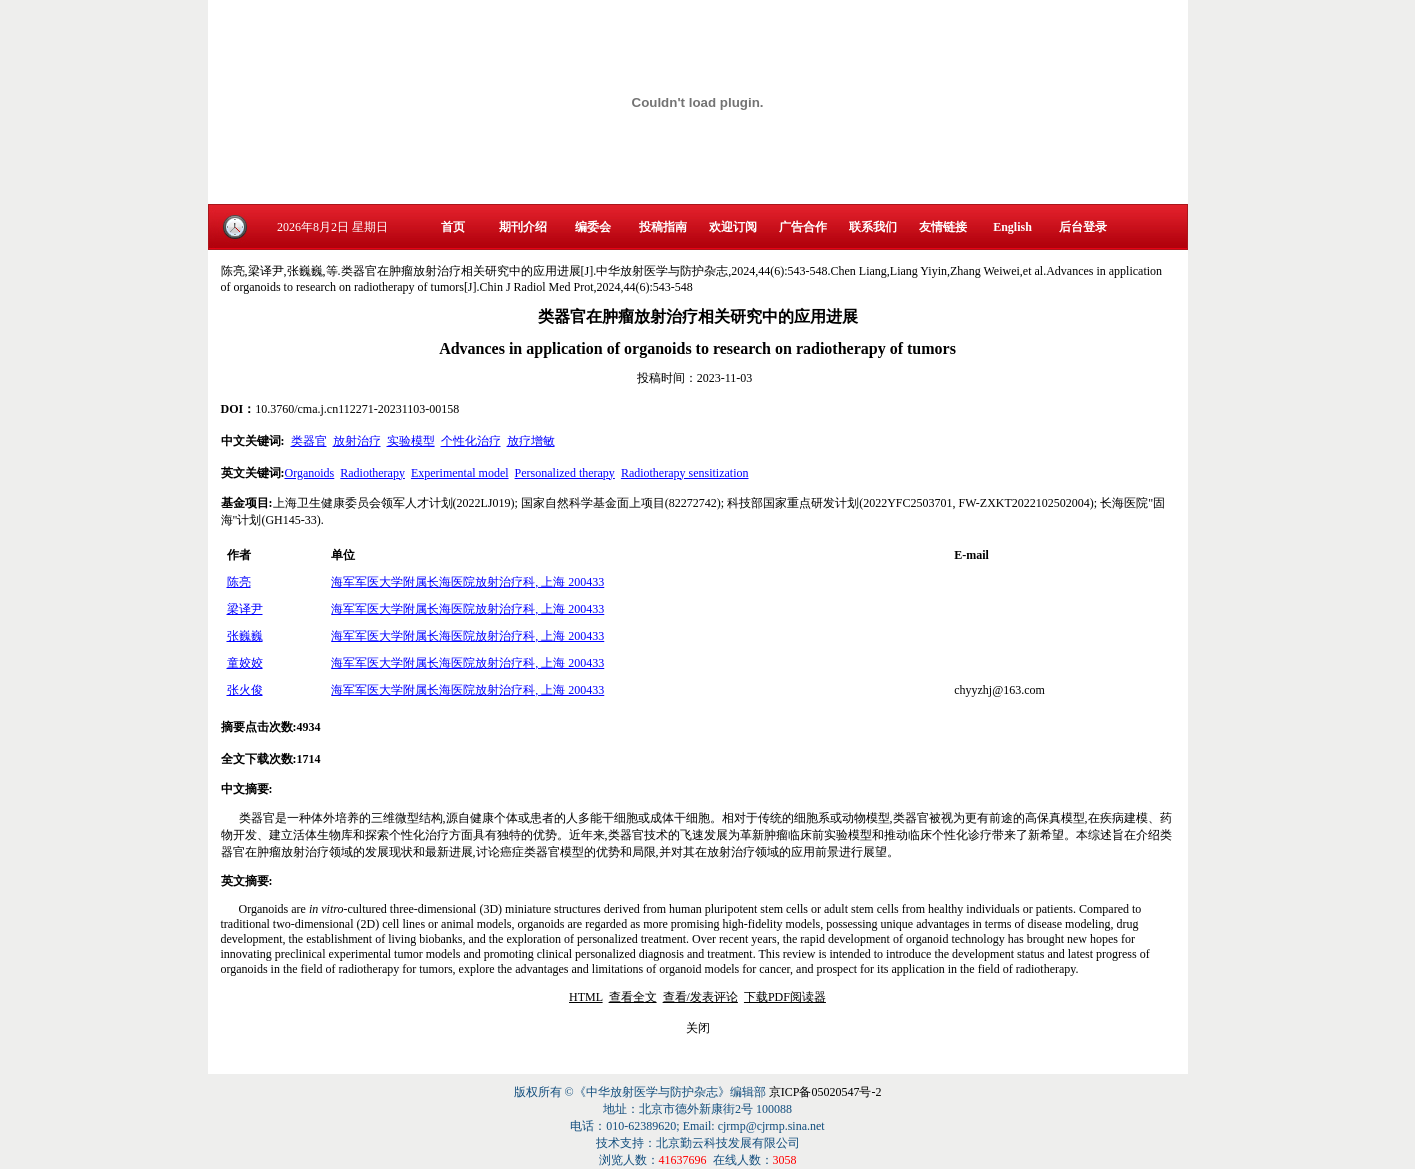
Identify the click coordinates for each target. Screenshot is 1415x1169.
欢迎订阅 (733, 227)
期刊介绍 (523, 227)
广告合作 (803, 227)
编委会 (593, 227)
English (1012, 227)
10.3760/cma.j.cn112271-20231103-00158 (357, 409)
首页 (453, 227)
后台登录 (1083, 227)
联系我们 (873, 227)
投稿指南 (663, 227)
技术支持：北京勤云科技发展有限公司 (698, 1143)
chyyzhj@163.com (999, 690)
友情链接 (943, 227)
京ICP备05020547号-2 (825, 1092)
